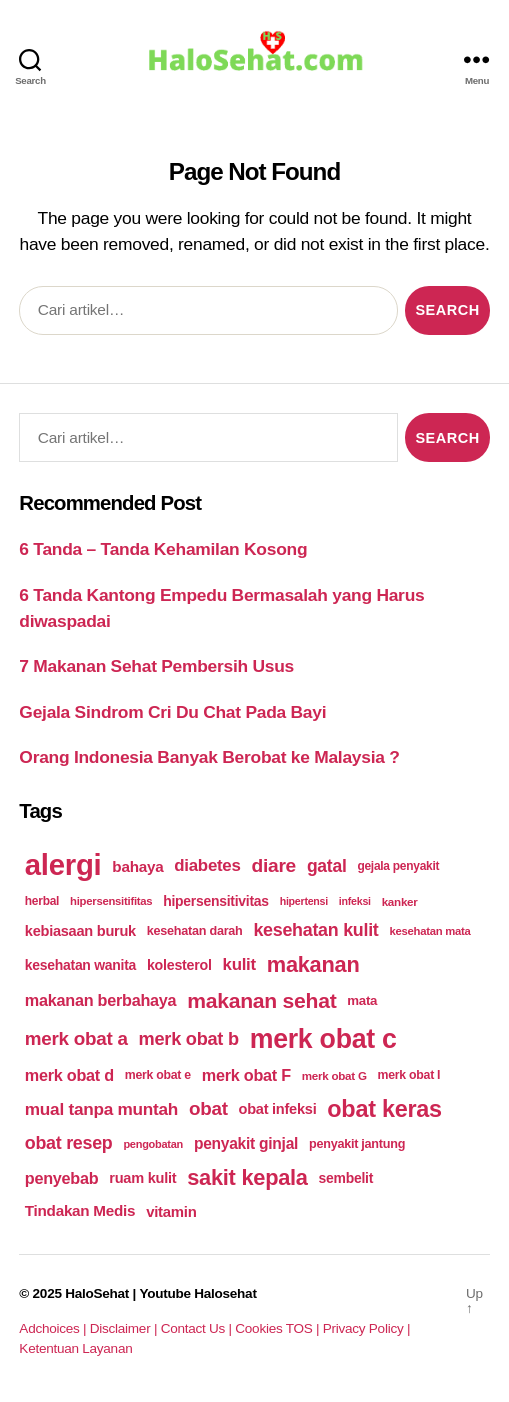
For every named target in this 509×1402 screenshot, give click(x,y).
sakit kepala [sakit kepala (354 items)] (247, 1177)
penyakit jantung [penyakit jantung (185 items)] (357, 1144)
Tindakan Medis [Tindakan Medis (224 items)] (80, 1210)
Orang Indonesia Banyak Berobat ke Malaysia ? (209, 757)
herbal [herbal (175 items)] (42, 901)
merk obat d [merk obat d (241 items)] (69, 1075)
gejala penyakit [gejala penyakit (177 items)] (398, 866)
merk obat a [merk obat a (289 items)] (76, 1038)
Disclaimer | (125, 1328)
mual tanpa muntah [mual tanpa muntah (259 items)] (101, 1109)
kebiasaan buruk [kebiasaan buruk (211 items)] (80, 931)
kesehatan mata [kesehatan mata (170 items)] (429, 931)
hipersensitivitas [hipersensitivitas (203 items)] (216, 901)
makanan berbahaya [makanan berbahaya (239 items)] (101, 1000)
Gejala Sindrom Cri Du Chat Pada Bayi (172, 712)
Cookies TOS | (278, 1328)
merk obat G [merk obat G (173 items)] (334, 1075)
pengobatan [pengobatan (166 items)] (153, 1144)
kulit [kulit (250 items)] (239, 964)
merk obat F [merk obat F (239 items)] (246, 1075)
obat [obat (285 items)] (208, 1108)
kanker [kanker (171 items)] (400, 901)
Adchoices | (54, 1328)
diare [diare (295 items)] (273, 865)
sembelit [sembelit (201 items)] (346, 1178)
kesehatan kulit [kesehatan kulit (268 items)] (315, 930)
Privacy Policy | (366, 1328)
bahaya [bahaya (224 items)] (137, 866)
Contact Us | (198, 1328)
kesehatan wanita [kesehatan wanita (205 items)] (80, 965)
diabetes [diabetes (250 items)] (207, 865)
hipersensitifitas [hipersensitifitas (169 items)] (111, 901)
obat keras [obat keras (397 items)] (384, 1109)
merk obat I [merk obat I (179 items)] (409, 1075)
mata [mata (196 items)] (362, 1000)
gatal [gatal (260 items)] (327, 866)
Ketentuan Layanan (75, 1348)
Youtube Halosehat (197, 1293)
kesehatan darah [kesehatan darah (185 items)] (195, 931)
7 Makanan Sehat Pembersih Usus (156, 666)
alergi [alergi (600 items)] (63, 864)
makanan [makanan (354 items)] (313, 964)
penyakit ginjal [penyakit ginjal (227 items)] (246, 1143)
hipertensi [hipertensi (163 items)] (304, 901)
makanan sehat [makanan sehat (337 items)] (261, 1000)
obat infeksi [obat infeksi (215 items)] (278, 1109)
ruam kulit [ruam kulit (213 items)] (142, 1178)
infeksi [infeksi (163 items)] (355, 901)
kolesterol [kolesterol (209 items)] (179, 965)
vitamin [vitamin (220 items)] (171, 1211)
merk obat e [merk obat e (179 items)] (158, 1075)
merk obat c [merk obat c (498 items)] (323, 1039)
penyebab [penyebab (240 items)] (62, 1178)
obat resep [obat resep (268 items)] (69, 1143)
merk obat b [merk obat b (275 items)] (189, 1039)
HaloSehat (97, 1293)
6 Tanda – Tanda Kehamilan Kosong (163, 549)
